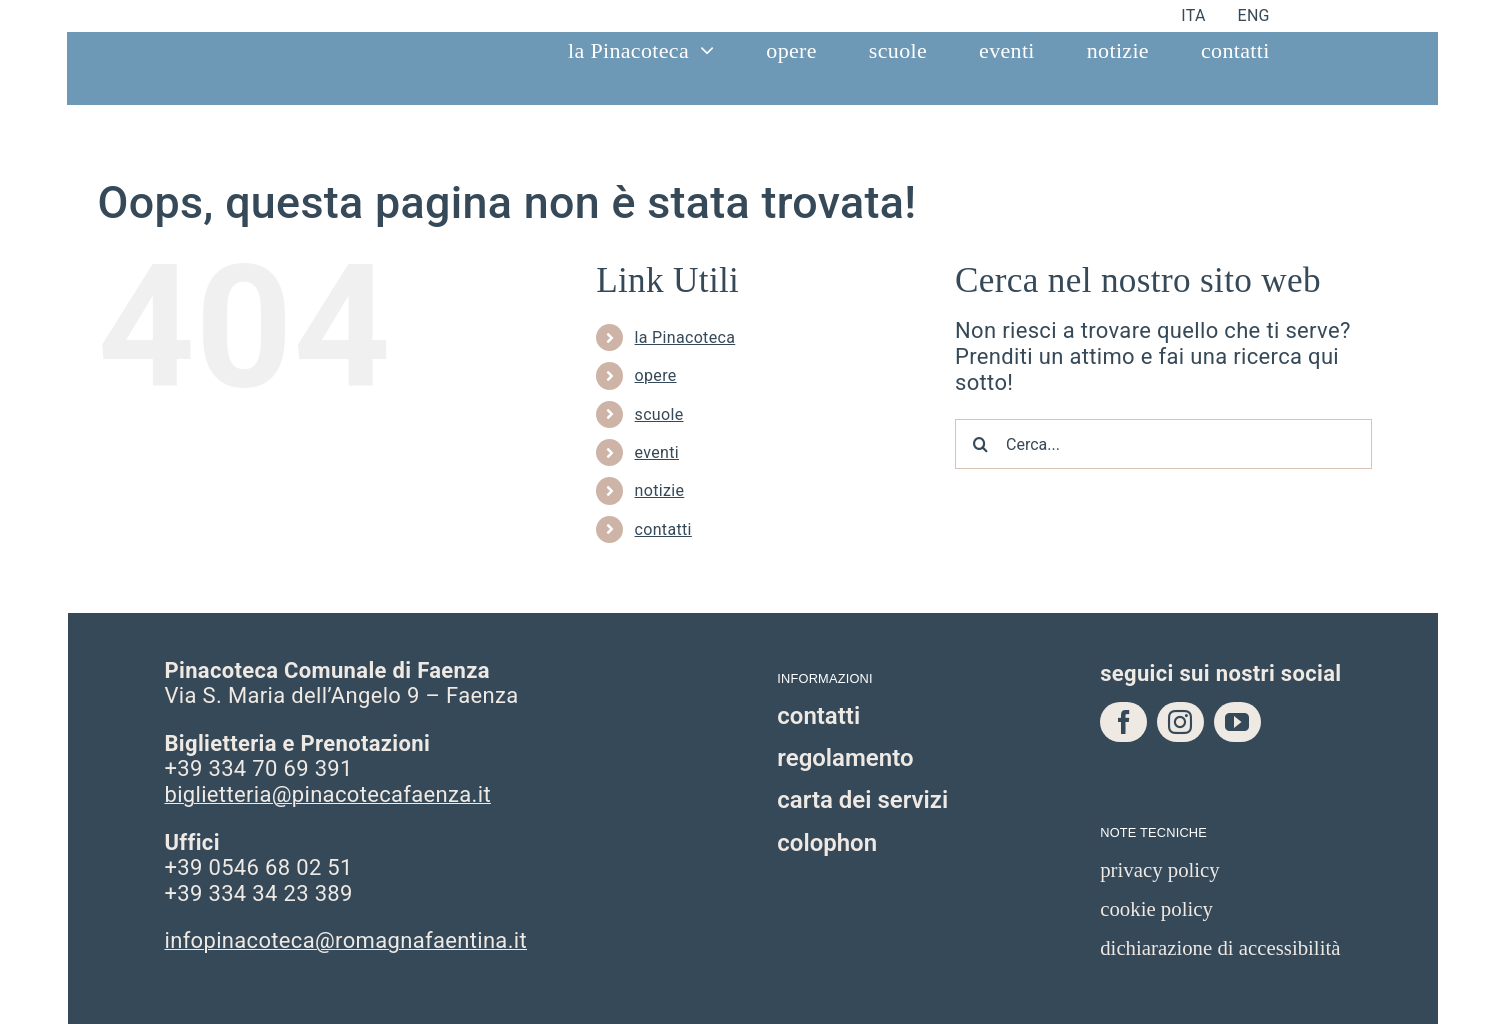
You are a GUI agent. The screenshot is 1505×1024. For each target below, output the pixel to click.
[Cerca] (980, 444)
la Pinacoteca (685, 337)
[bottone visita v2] (1322, 120)
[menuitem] (1193, 16)
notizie (660, 490)
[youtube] (1237, 722)
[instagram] (1180, 722)
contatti (663, 529)
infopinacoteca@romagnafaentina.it (345, 940)
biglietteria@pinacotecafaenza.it (327, 794)
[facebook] (1123, 722)
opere (656, 375)
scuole (659, 414)
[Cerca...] (1163, 444)
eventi (657, 452)
